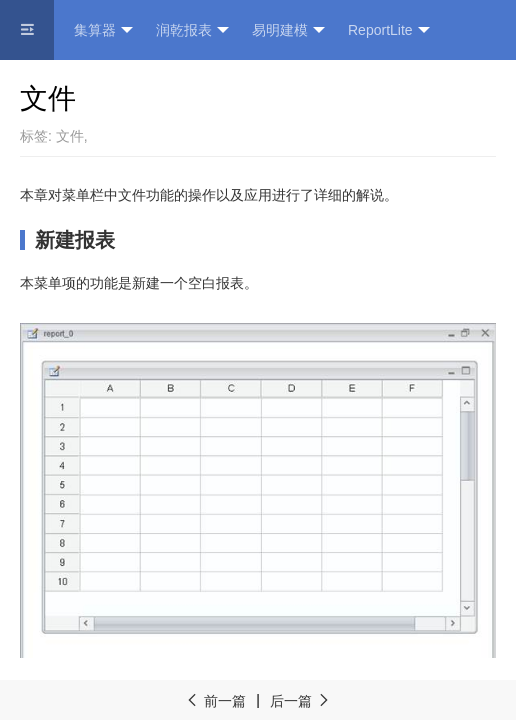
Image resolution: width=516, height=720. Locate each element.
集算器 (103, 30)
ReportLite (389, 30)
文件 (70, 136)
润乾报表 (192, 30)
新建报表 (75, 240)
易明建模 (288, 30)
